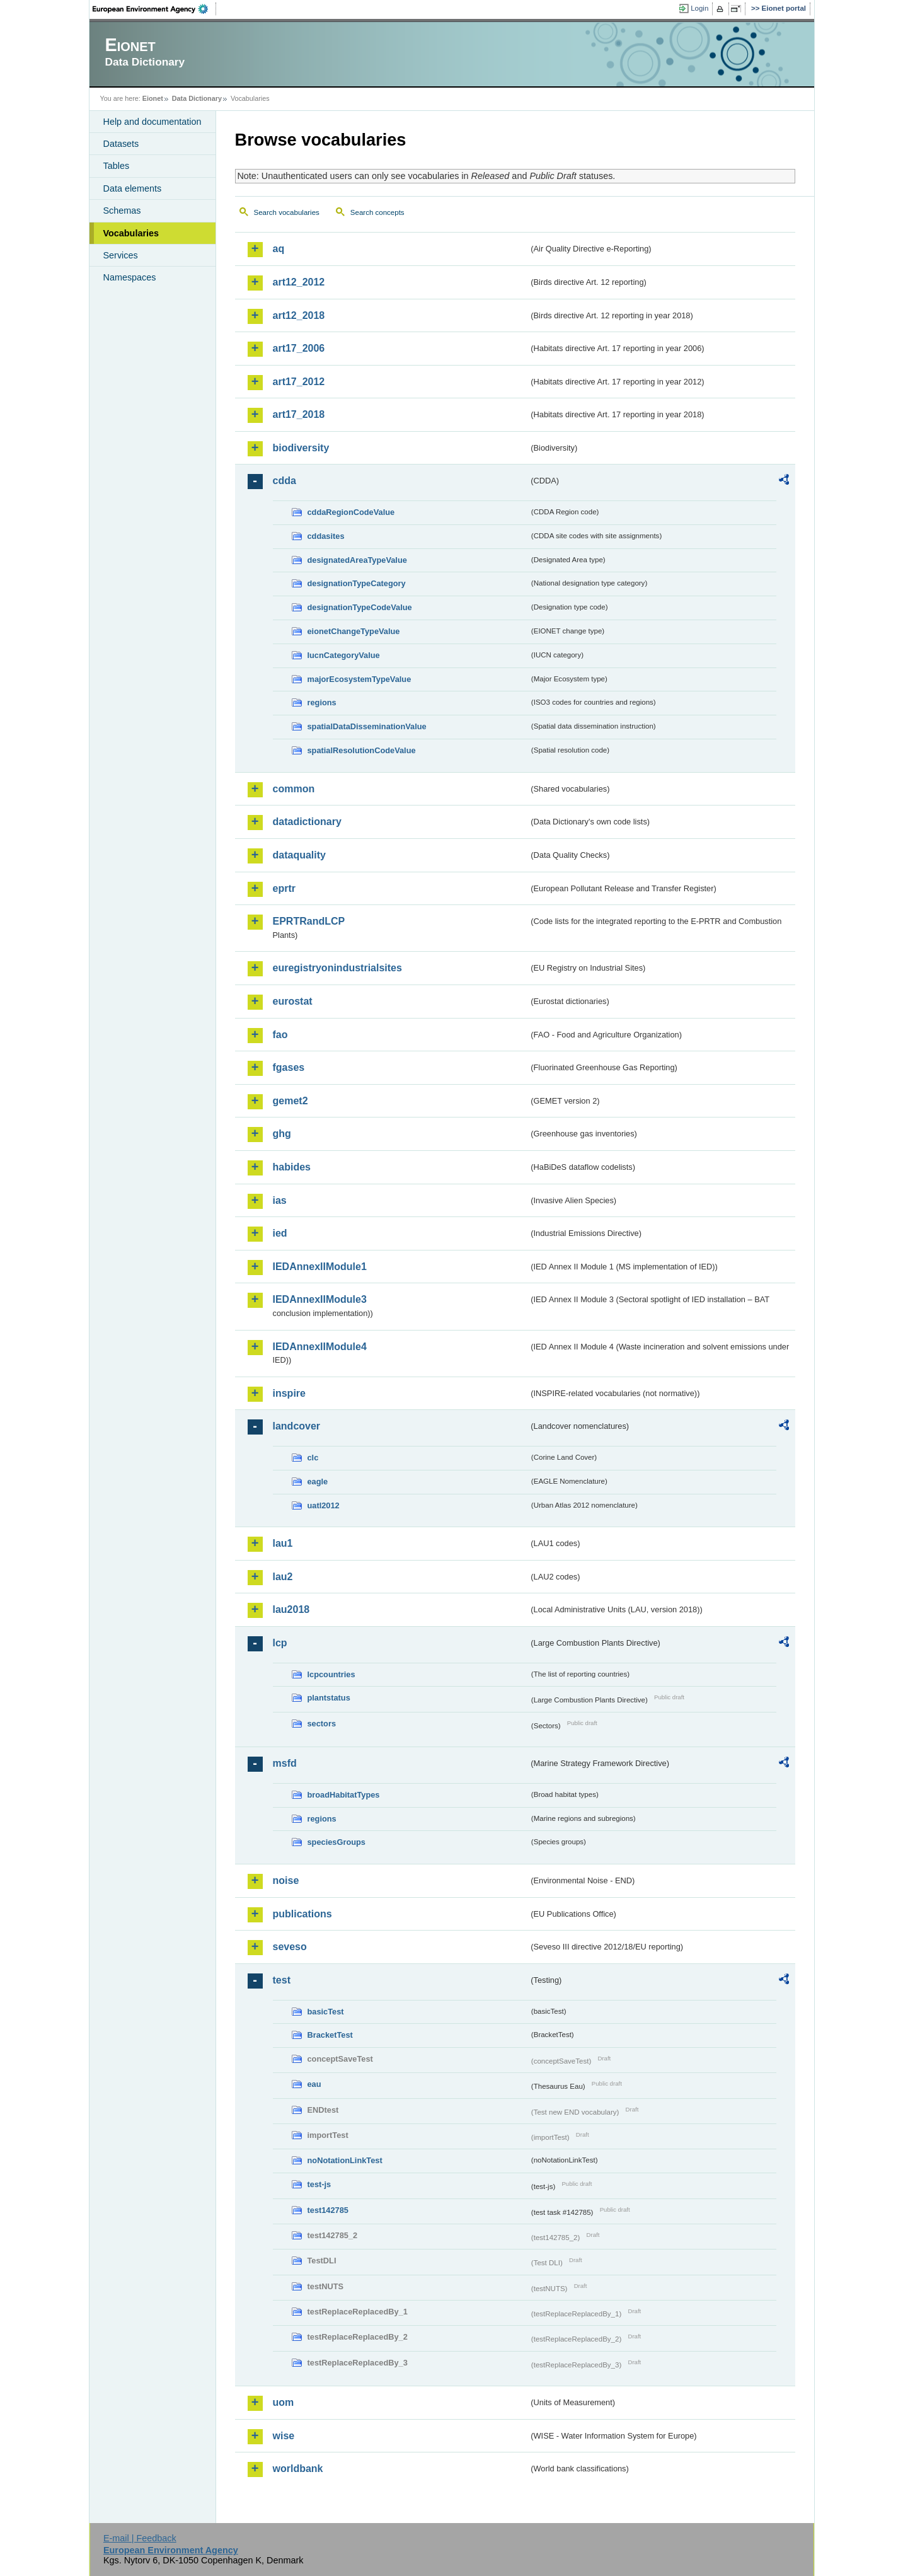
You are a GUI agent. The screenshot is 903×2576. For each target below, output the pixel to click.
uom (283, 2402)
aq (279, 248)
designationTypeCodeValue (360, 607)
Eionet (152, 98)
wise (284, 2435)
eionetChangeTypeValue (354, 631)
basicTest (326, 2011)
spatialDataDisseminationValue (367, 726)
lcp (280, 1642)
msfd (285, 1763)
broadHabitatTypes (344, 1794)
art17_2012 (299, 381)
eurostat (293, 1001)
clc (313, 1457)
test (281, 1980)
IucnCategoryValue (344, 655)
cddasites (326, 536)
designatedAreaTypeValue (357, 560)
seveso (290, 1946)
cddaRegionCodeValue (351, 512)
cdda (284, 480)
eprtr (284, 888)
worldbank (298, 2468)
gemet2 (290, 1100)
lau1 (283, 1543)
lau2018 (291, 1609)
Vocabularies (131, 233)
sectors (322, 1723)
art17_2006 (299, 348)
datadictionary (307, 821)
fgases (289, 1067)
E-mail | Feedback (139, 2538)
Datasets (121, 144)
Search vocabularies (286, 212)
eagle (318, 1481)
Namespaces (129, 277)
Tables (116, 166)
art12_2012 (299, 282)
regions (322, 702)
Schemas (122, 210)
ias (280, 1200)
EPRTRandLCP (309, 921)
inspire (289, 1393)
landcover (297, 1426)
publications (302, 1914)
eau (314, 2084)
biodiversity (301, 447)
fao (280, 1034)
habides (292, 1167)
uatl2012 (324, 1505)
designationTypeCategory (357, 583)
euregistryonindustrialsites (337, 967)
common (294, 788)
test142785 (328, 2210)
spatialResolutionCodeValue (362, 750)
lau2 (283, 1576)
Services (120, 255)
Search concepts (377, 212)
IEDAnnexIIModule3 (320, 1299)
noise (286, 1880)
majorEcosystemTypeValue (359, 679)
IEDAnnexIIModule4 (320, 1346)
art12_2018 (299, 315)
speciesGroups (336, 1842)
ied (280, 1233)
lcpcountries (331, 1674)
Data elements (132, 188)
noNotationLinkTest (345, 2160)
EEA (154, 9)
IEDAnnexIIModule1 (320, 1266)
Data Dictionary (197, 98)
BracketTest (330, 2035)
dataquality (299, 855)
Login (699, 8)
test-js (319, 2184)
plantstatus (329, 1697)
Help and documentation (152, 122)
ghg (282, 1133)
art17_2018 (299, 414)
